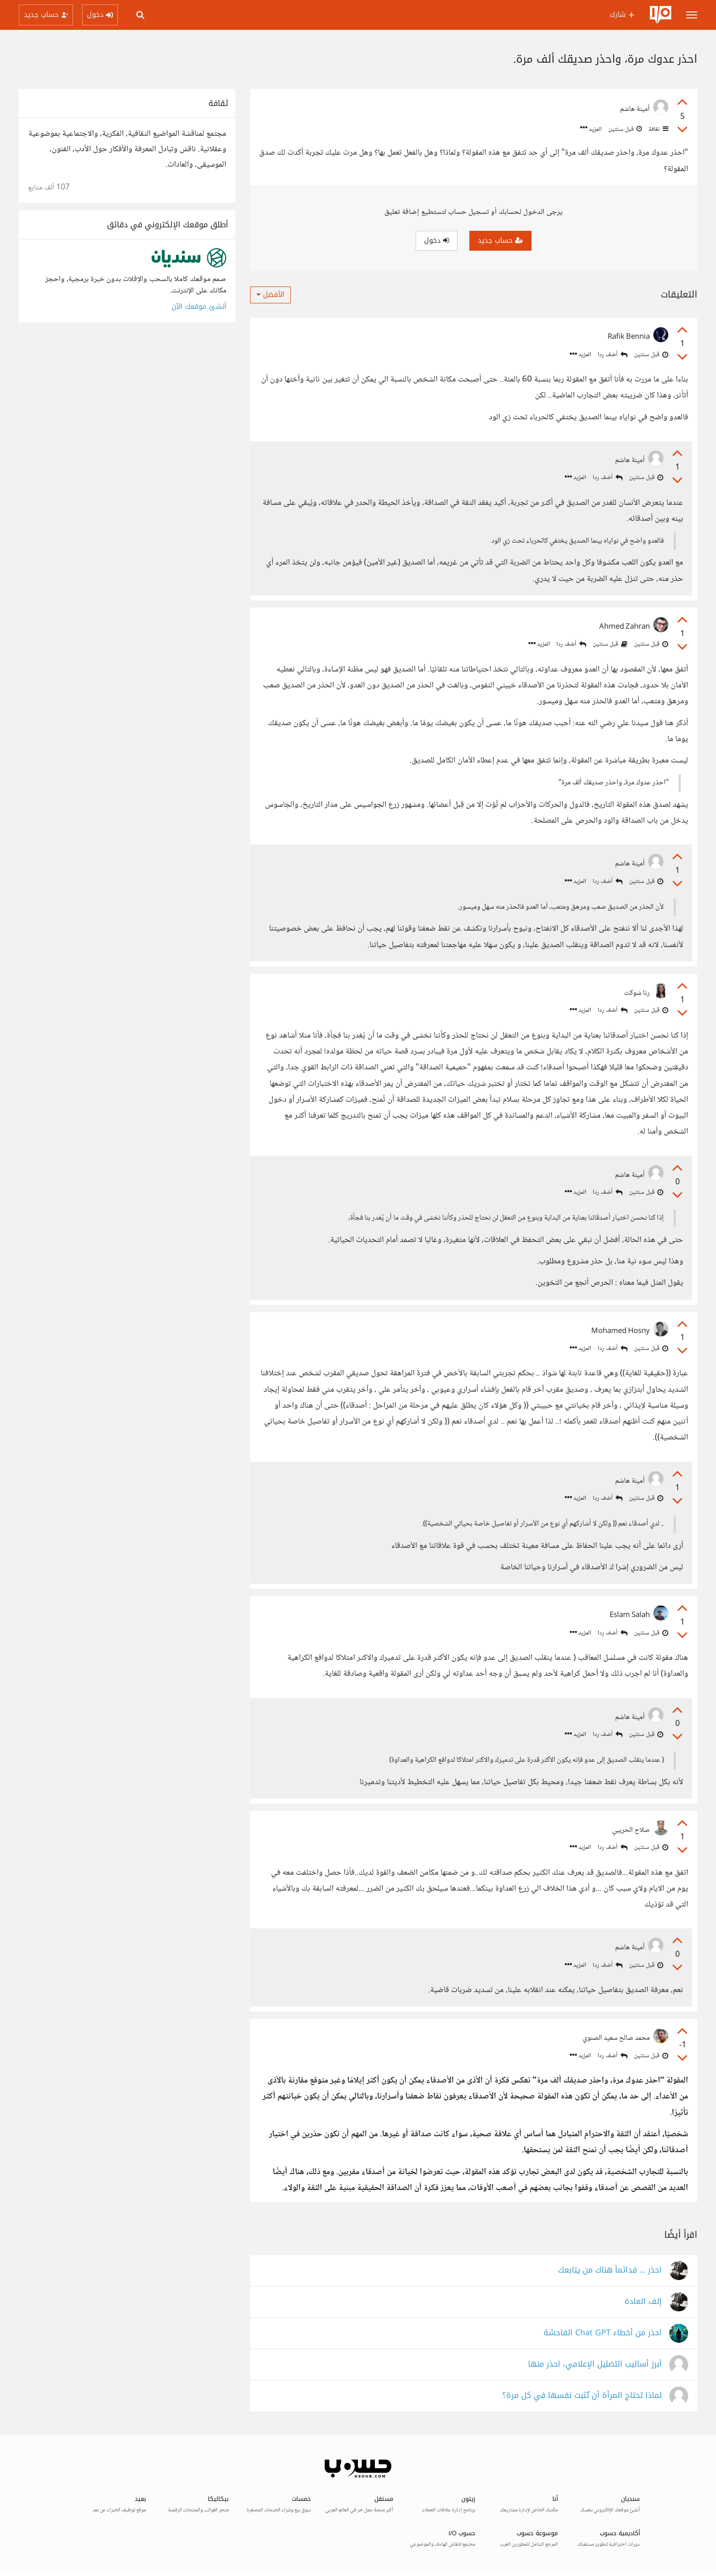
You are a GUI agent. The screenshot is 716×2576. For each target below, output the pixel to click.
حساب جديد (500, 240)
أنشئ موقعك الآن (199, 306)
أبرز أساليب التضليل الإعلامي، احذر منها (595, 2364)
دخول (436, 240)
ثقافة (657, 129)
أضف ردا (612, 355)
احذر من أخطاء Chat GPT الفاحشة (602, 2333)
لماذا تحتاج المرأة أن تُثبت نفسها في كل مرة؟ (582, 2395)
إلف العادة (643, 2301)
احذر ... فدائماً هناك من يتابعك (610, 2270)
